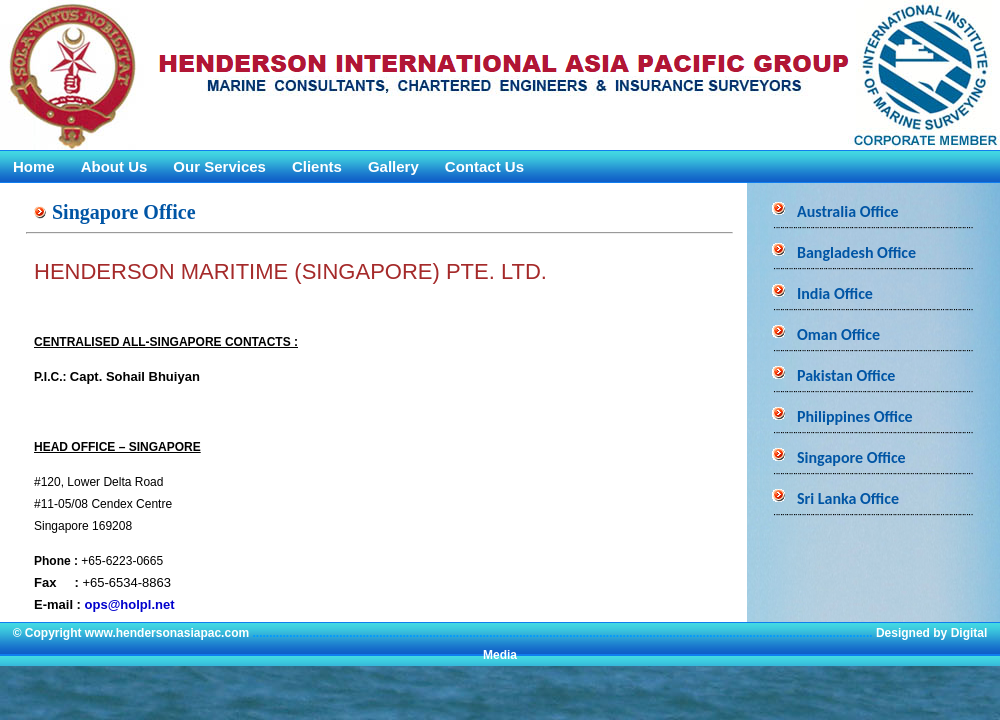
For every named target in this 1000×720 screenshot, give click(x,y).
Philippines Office (855, 416)
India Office (835, 293)
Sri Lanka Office (848, 498)
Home (34, 166)
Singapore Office (851, 457)
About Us (114, 166)
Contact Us (484, 166)
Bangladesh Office (856, 252)
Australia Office (848, 211)
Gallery (393, 166)
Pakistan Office (846, 375)
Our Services (219, 166)
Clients (317, 166)
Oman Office (838, 334)
